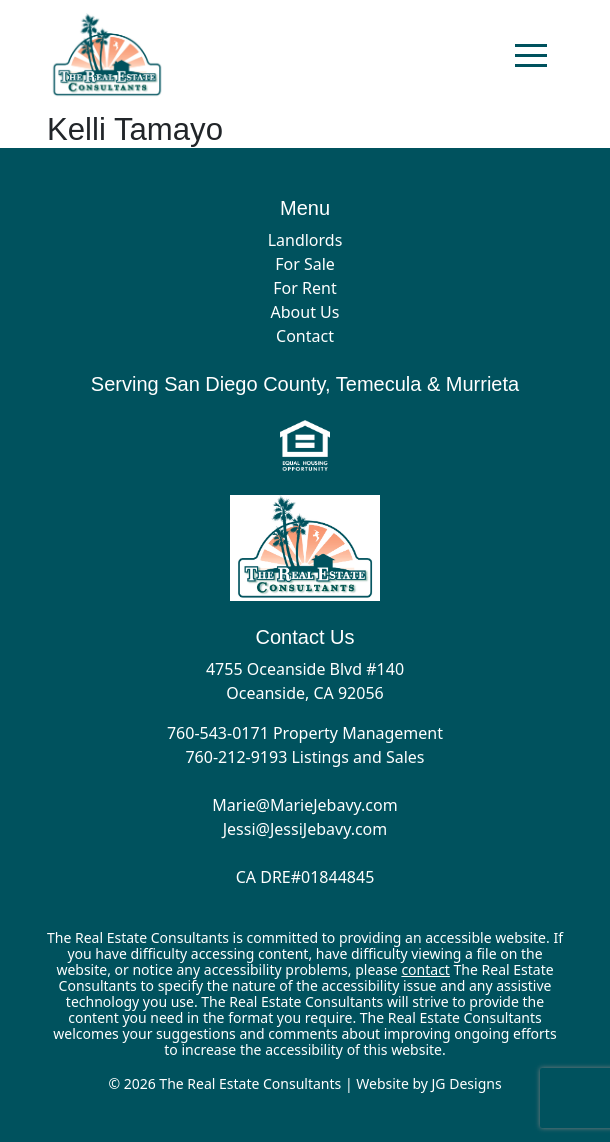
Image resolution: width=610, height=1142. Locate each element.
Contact (305, 336)
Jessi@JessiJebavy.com (305, 829)
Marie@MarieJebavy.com (304, 805)
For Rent (304, 288)
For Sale (305, 264)
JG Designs (467, 1083)
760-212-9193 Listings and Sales (304, 757)
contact (425, 969)
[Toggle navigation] (531, 55)
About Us (305, 312)
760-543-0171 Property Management (305, 733)
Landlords (305, 240)
